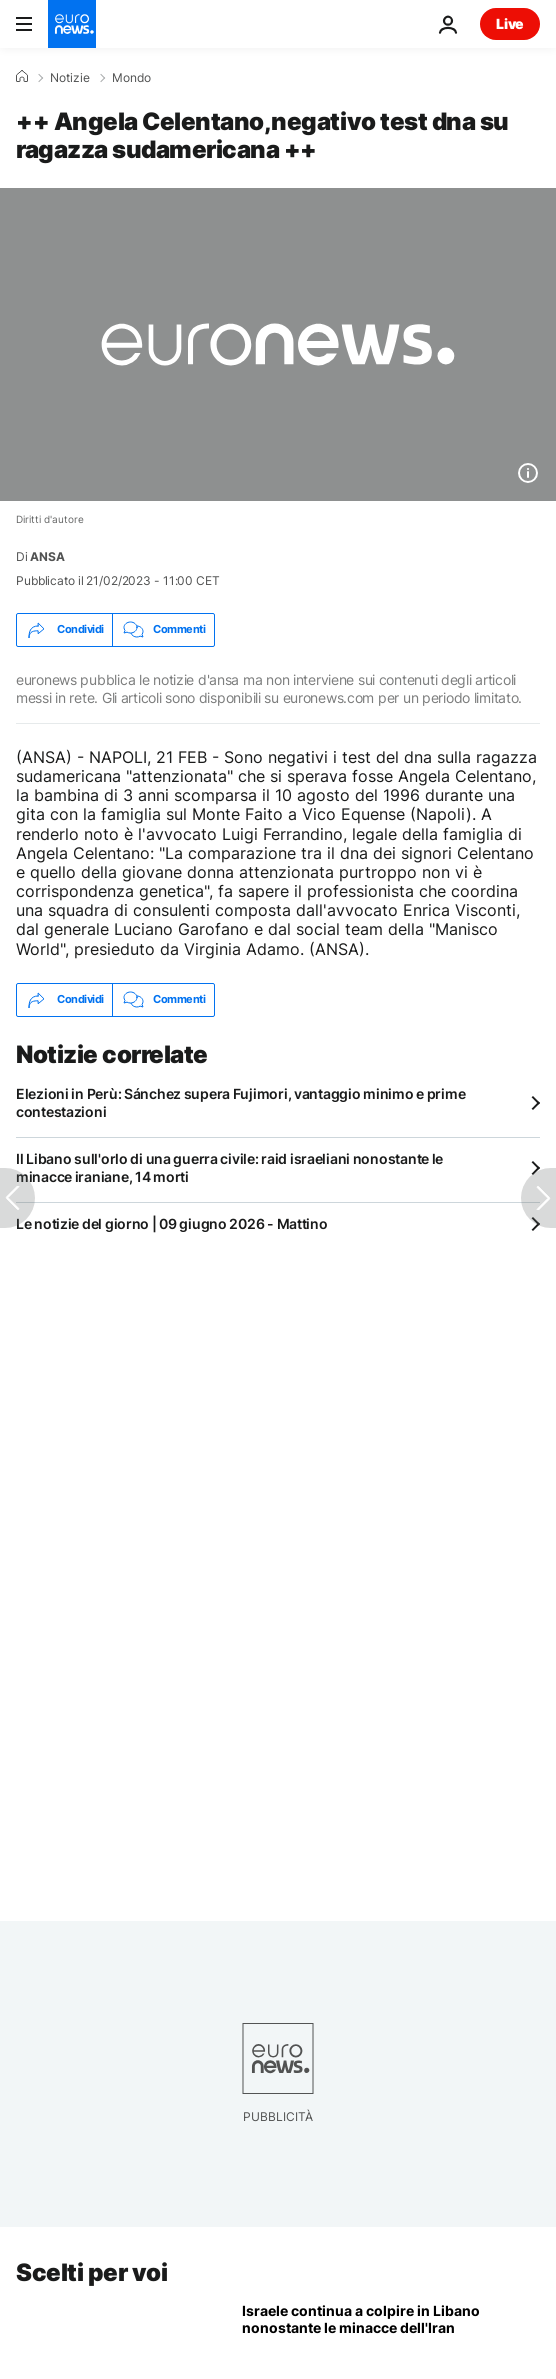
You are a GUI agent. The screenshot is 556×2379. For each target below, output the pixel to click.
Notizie (70, 78)
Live (510, 23)
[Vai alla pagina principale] (72, 24)
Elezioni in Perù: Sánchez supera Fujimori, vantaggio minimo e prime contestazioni (240, 1102)
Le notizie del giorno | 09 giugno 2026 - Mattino (172, 1223)
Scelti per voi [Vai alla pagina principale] (91, 2272)
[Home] (22, 77)
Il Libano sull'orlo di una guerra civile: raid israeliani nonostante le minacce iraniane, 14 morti (229, 1167)
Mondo (131, 78)
